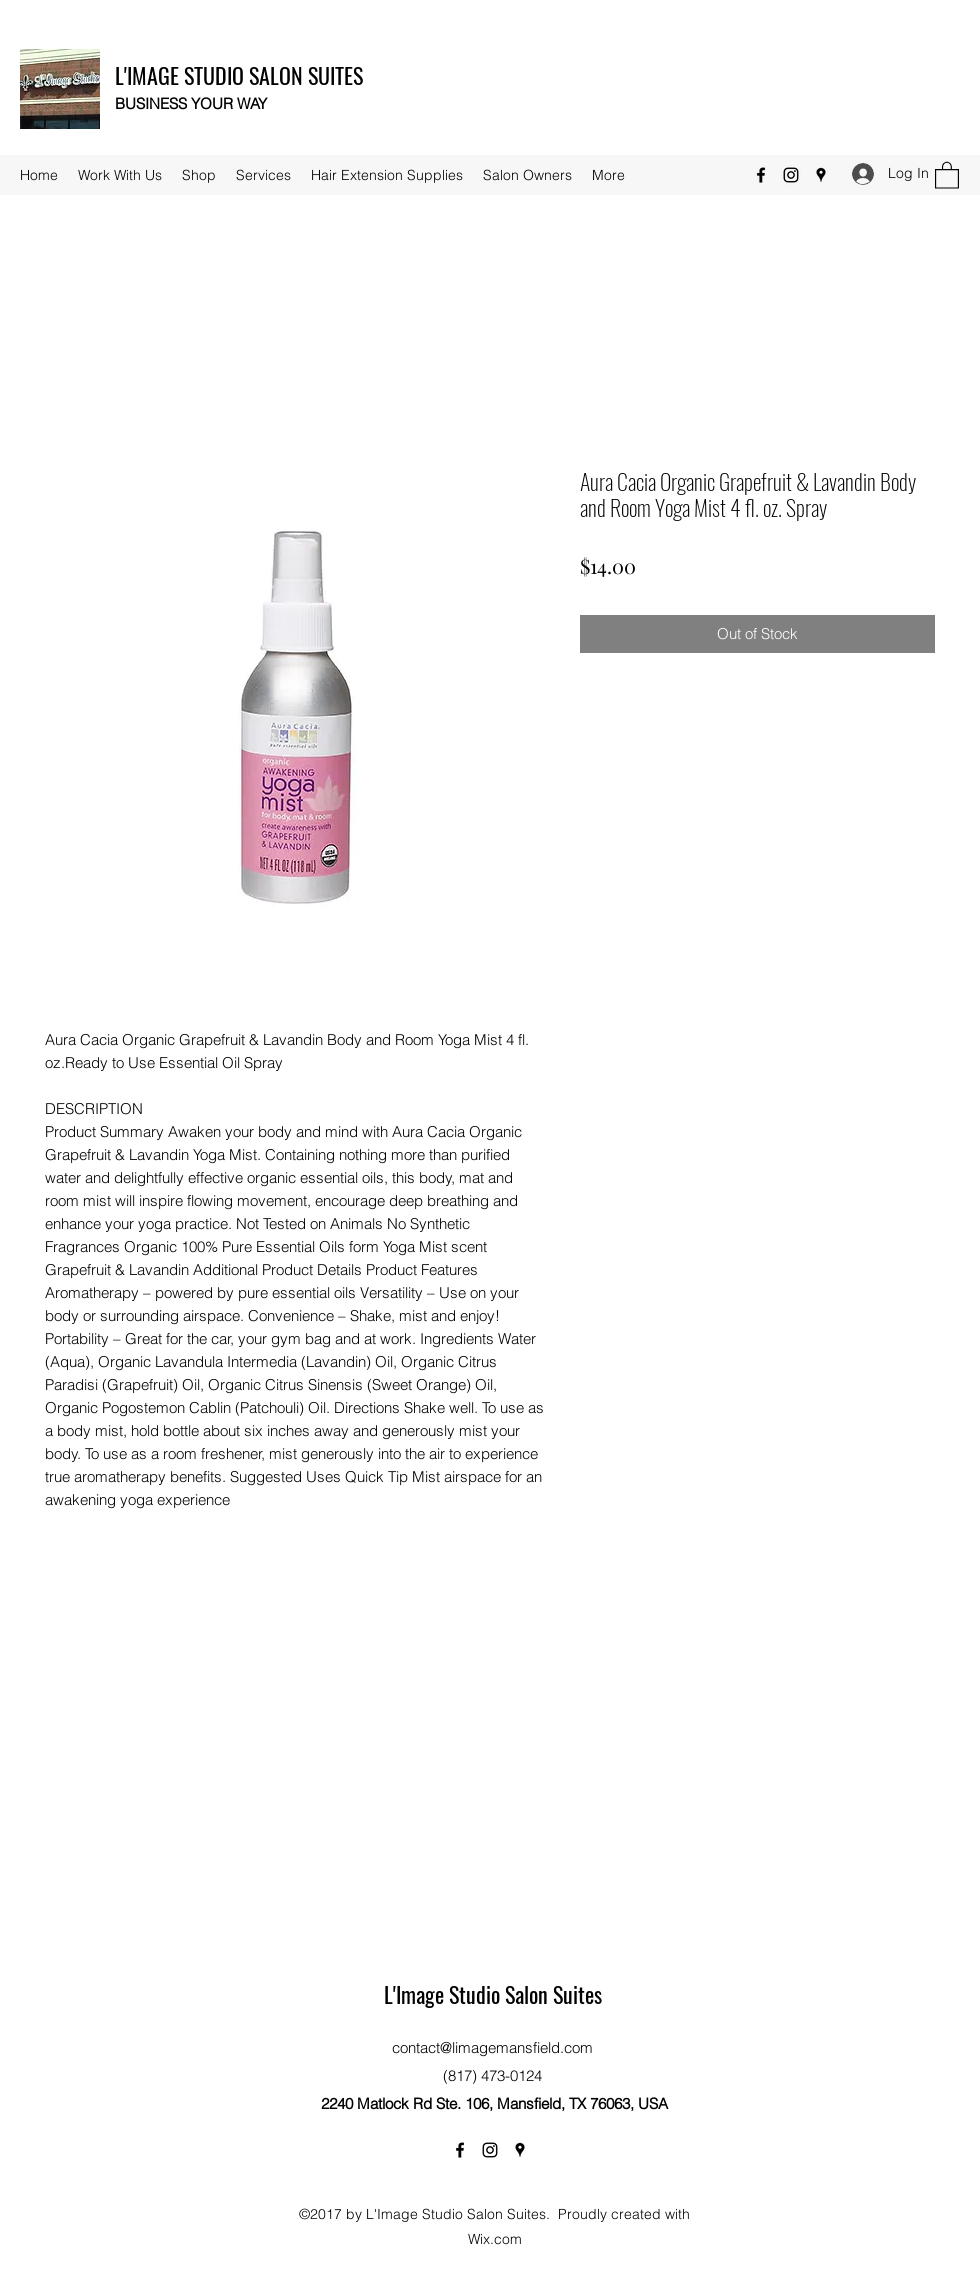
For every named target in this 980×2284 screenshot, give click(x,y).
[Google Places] (821, 175)
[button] (947, 174)
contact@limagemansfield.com (492, 2047)
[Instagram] (791, 175)
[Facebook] (761, 175)
